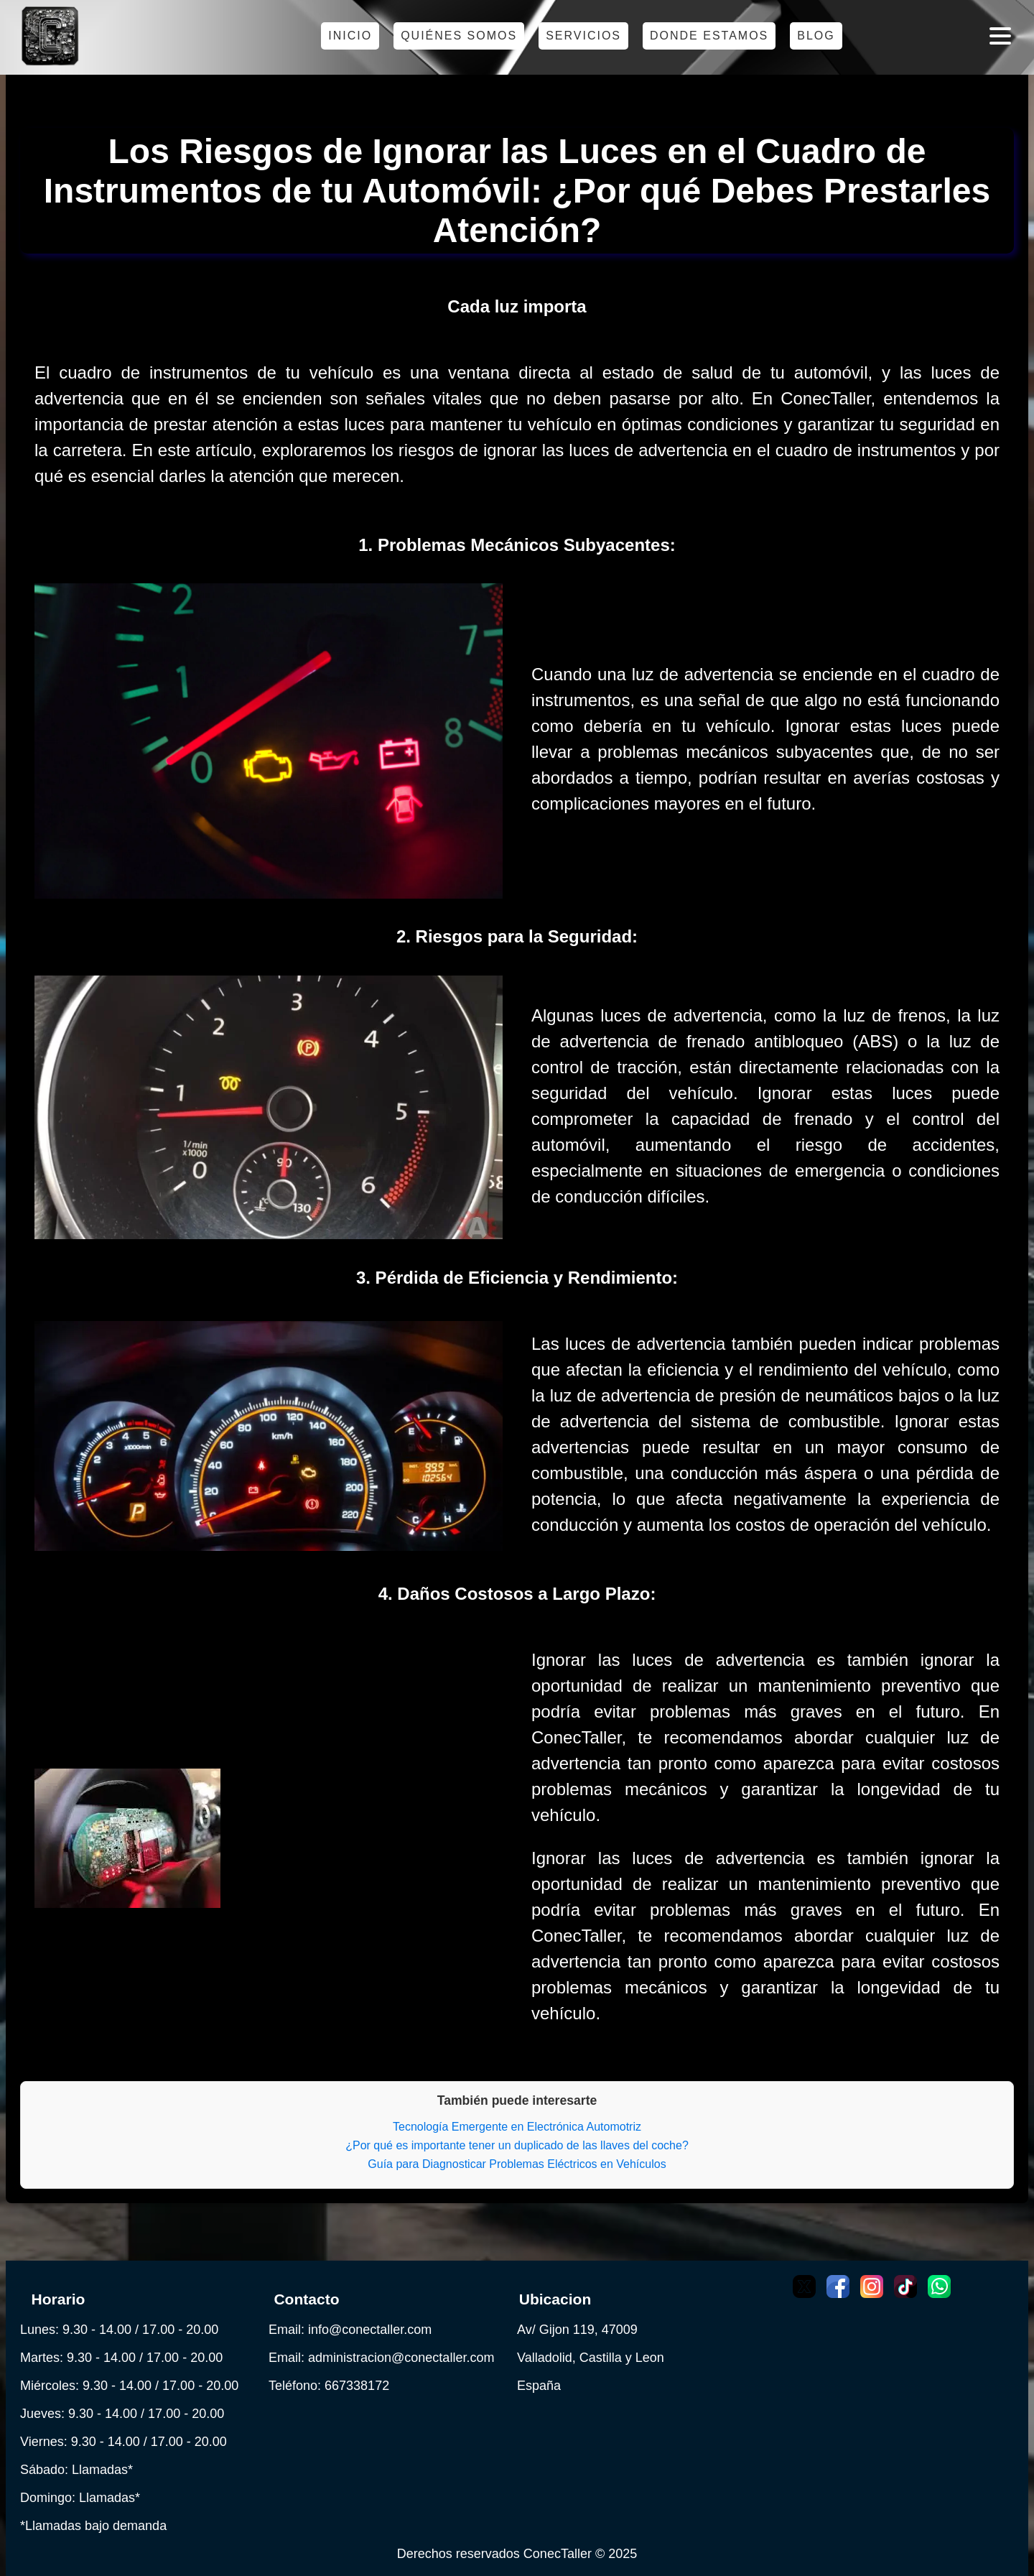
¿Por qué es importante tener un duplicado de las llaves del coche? (517, 2145)
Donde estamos (709, 35)
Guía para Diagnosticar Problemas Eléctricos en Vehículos (517, 2164)
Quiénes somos (459, 35)
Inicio (350, 35)
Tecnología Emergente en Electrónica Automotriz (517, 2127)
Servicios (583, 35)
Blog (815, 35)
